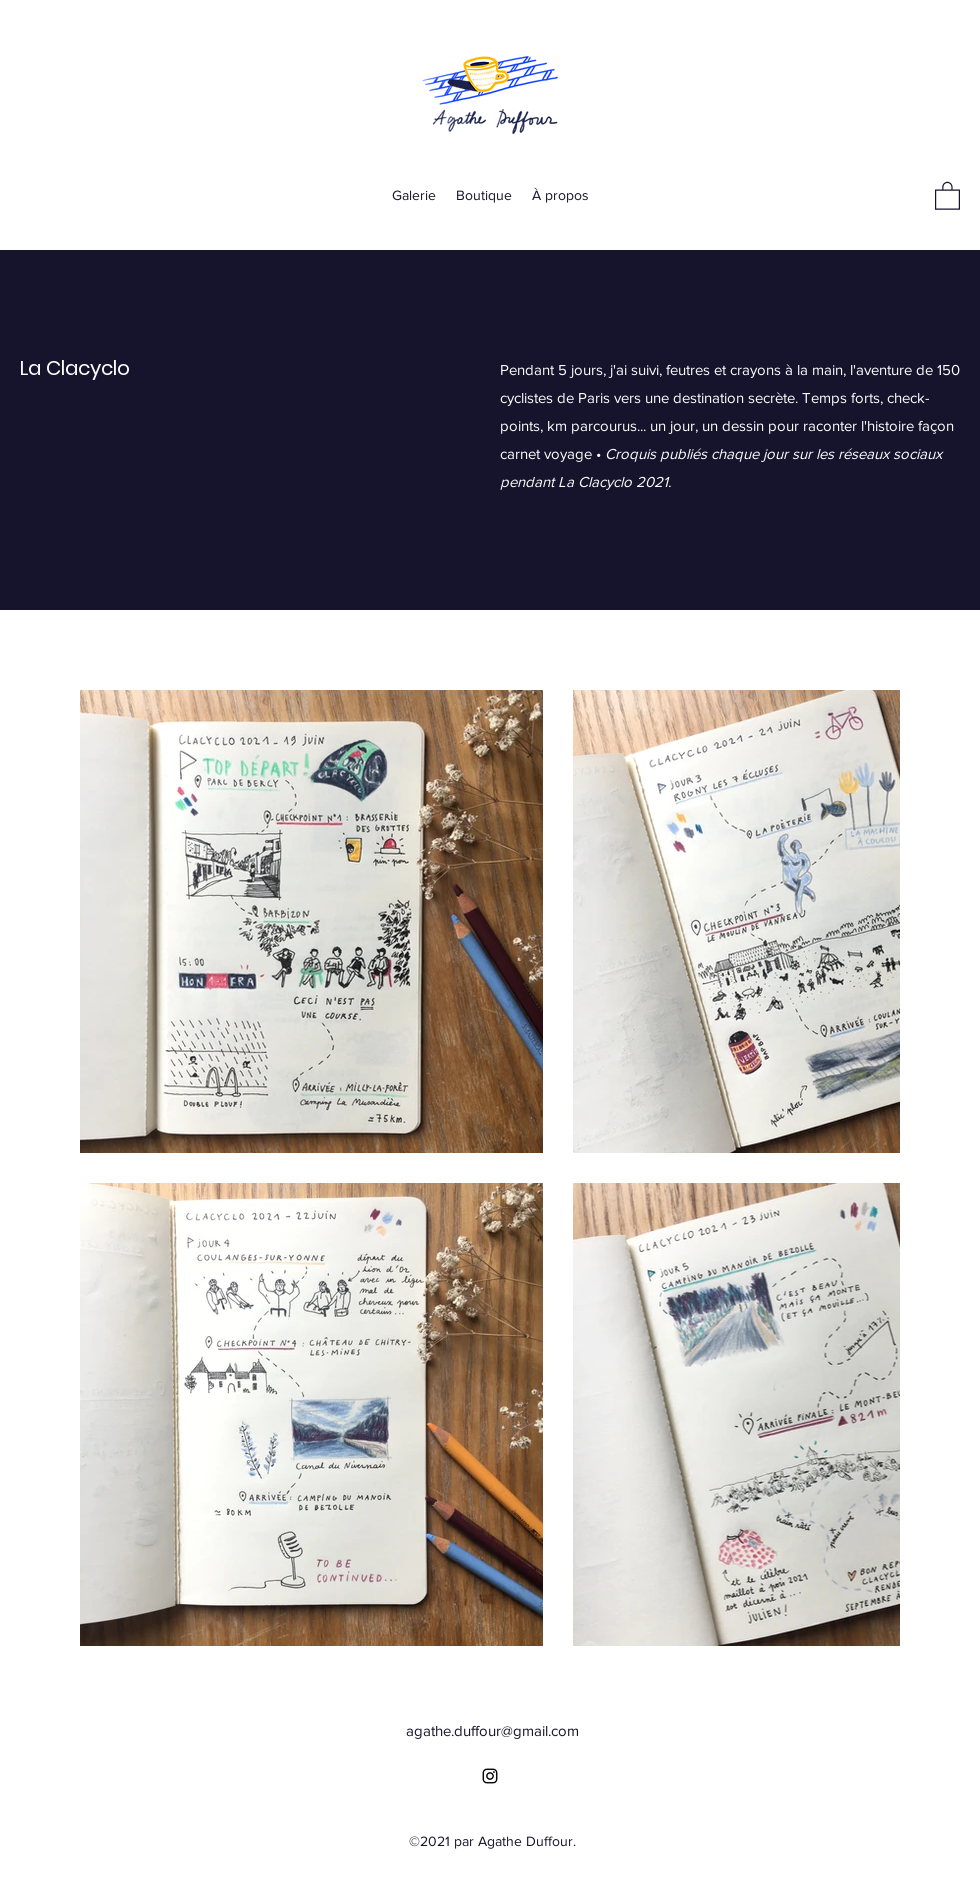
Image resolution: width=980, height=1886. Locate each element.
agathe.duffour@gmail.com (492, 1730)
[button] (947, 195)
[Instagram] (490, 1776)
